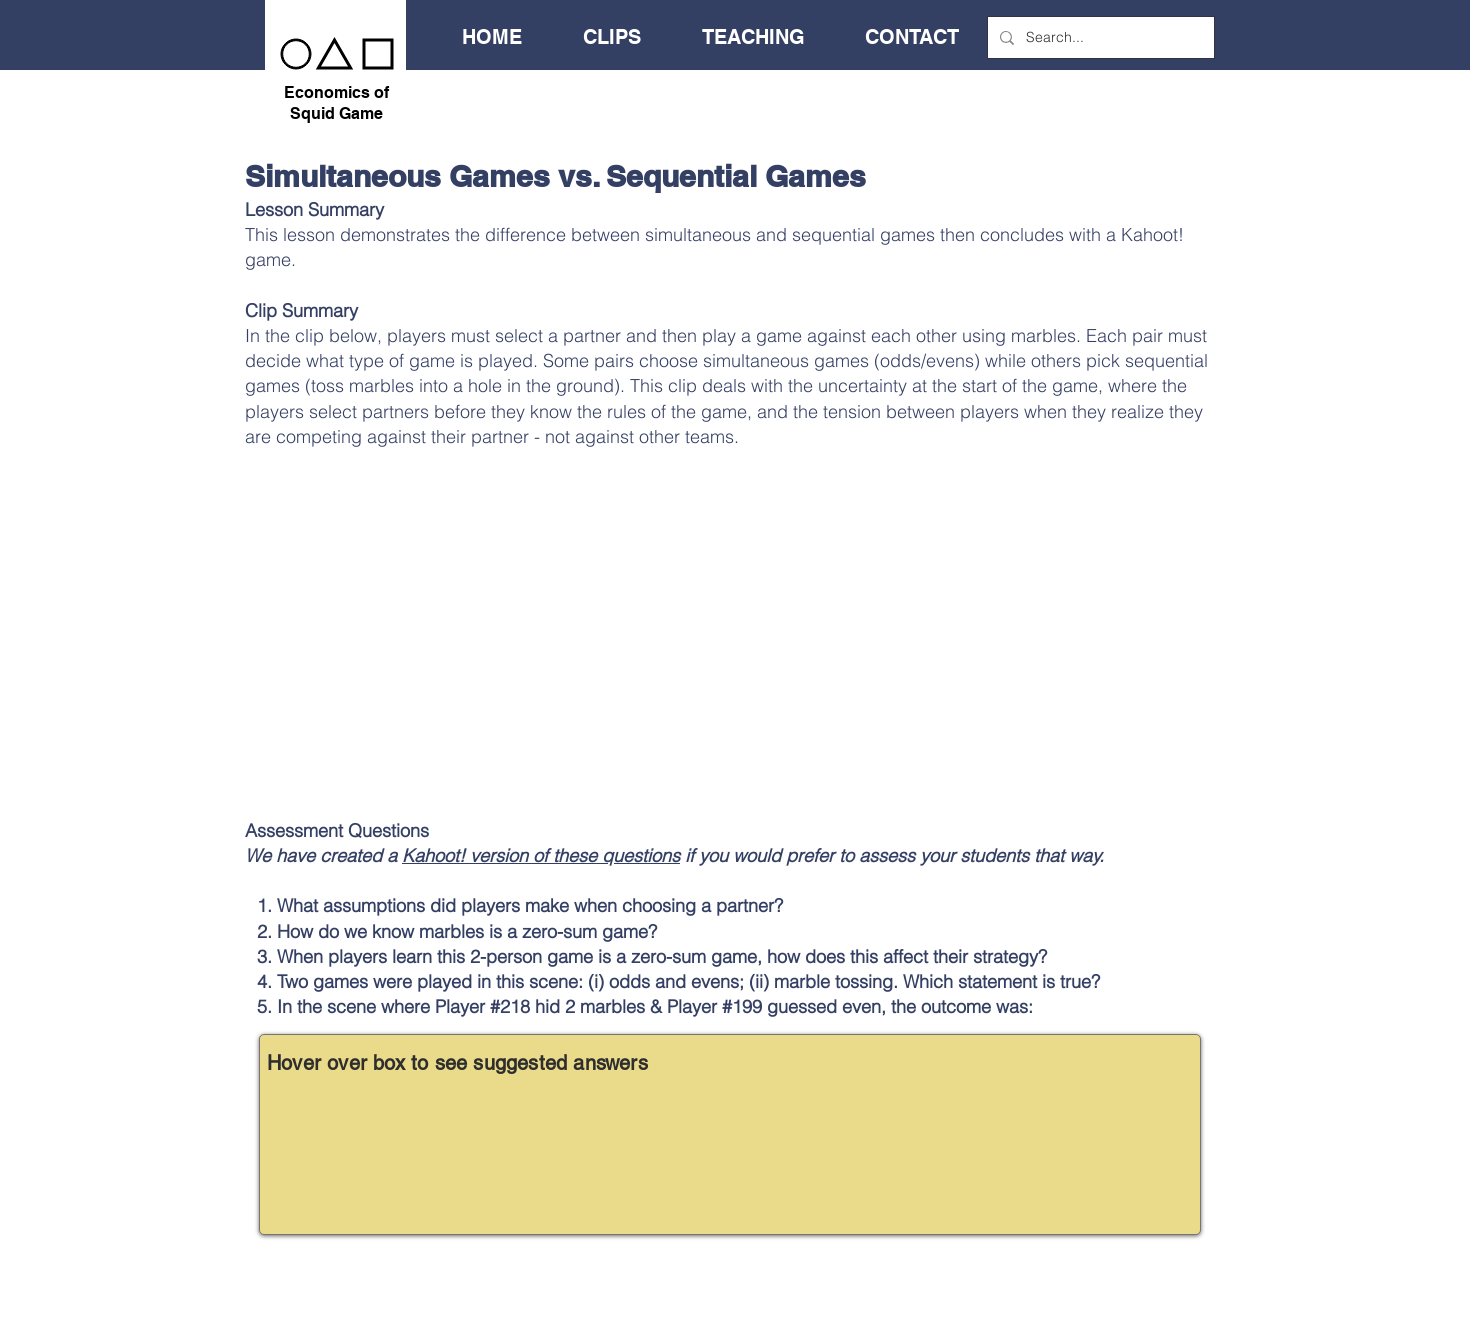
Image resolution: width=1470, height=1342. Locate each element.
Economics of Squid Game (336, 103)
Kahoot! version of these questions (541, 855)
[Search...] (1099, 37)
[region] (730, 1134)
